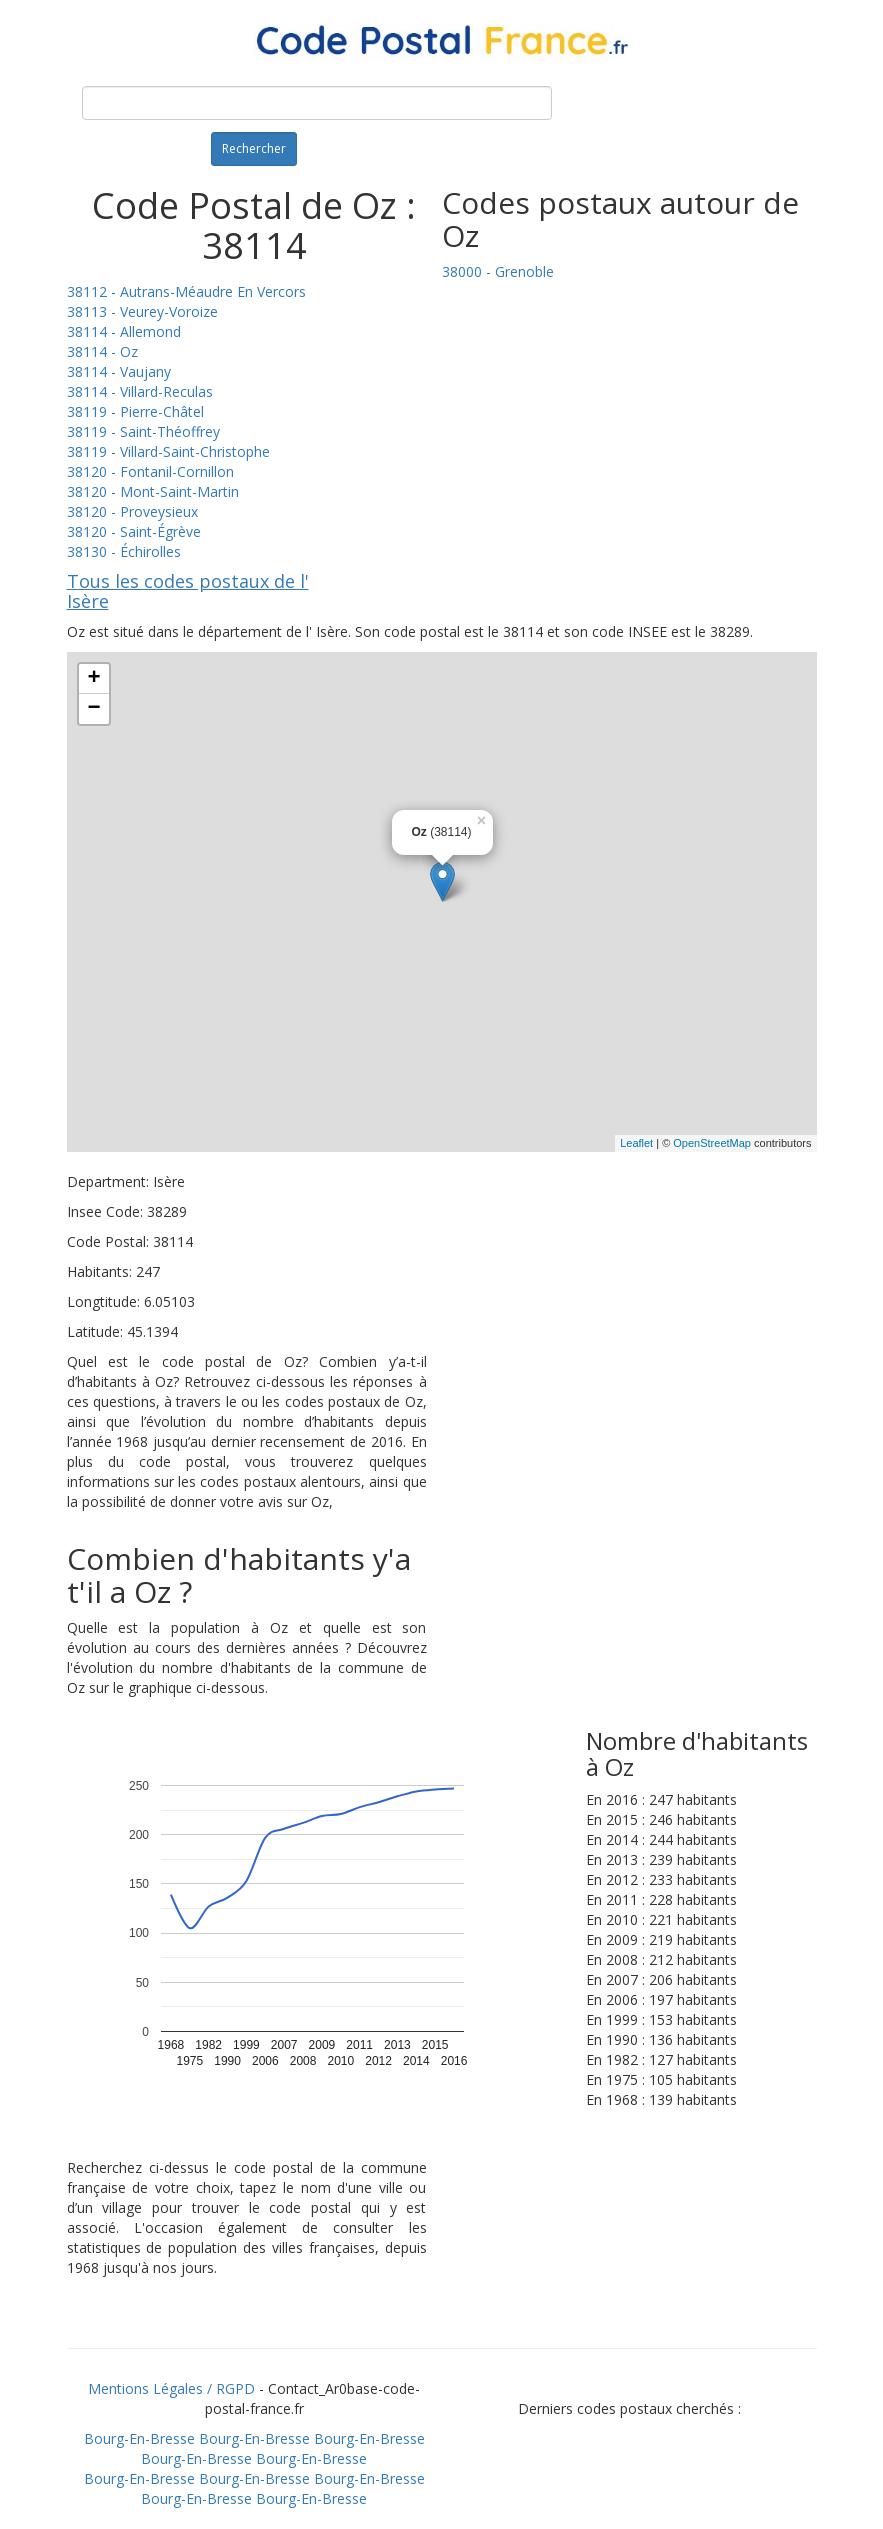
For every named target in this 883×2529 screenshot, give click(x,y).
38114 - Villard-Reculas (140, 391)
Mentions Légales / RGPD (171, 2388)
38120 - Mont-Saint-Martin (153, 491)
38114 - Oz (102, 351)
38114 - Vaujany (119, 371)
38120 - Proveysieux (132, 511)
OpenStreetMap (712, 1143)
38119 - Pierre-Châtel (135, 411)
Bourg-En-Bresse (139, 2438)
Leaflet (636, 1143)
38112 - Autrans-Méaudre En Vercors (186, 291)
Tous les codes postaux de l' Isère (188, 591)
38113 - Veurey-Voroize (142, 311)
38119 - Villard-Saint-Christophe (168, 451)
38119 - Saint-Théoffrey (143, 431)
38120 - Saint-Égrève (134, 531)
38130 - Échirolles (124, 551)
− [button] (93, 709)
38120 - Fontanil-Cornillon (150, 471)
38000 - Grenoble (498, 271)
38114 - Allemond (124, 331)
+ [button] (93, 679)
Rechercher (254, 148)
